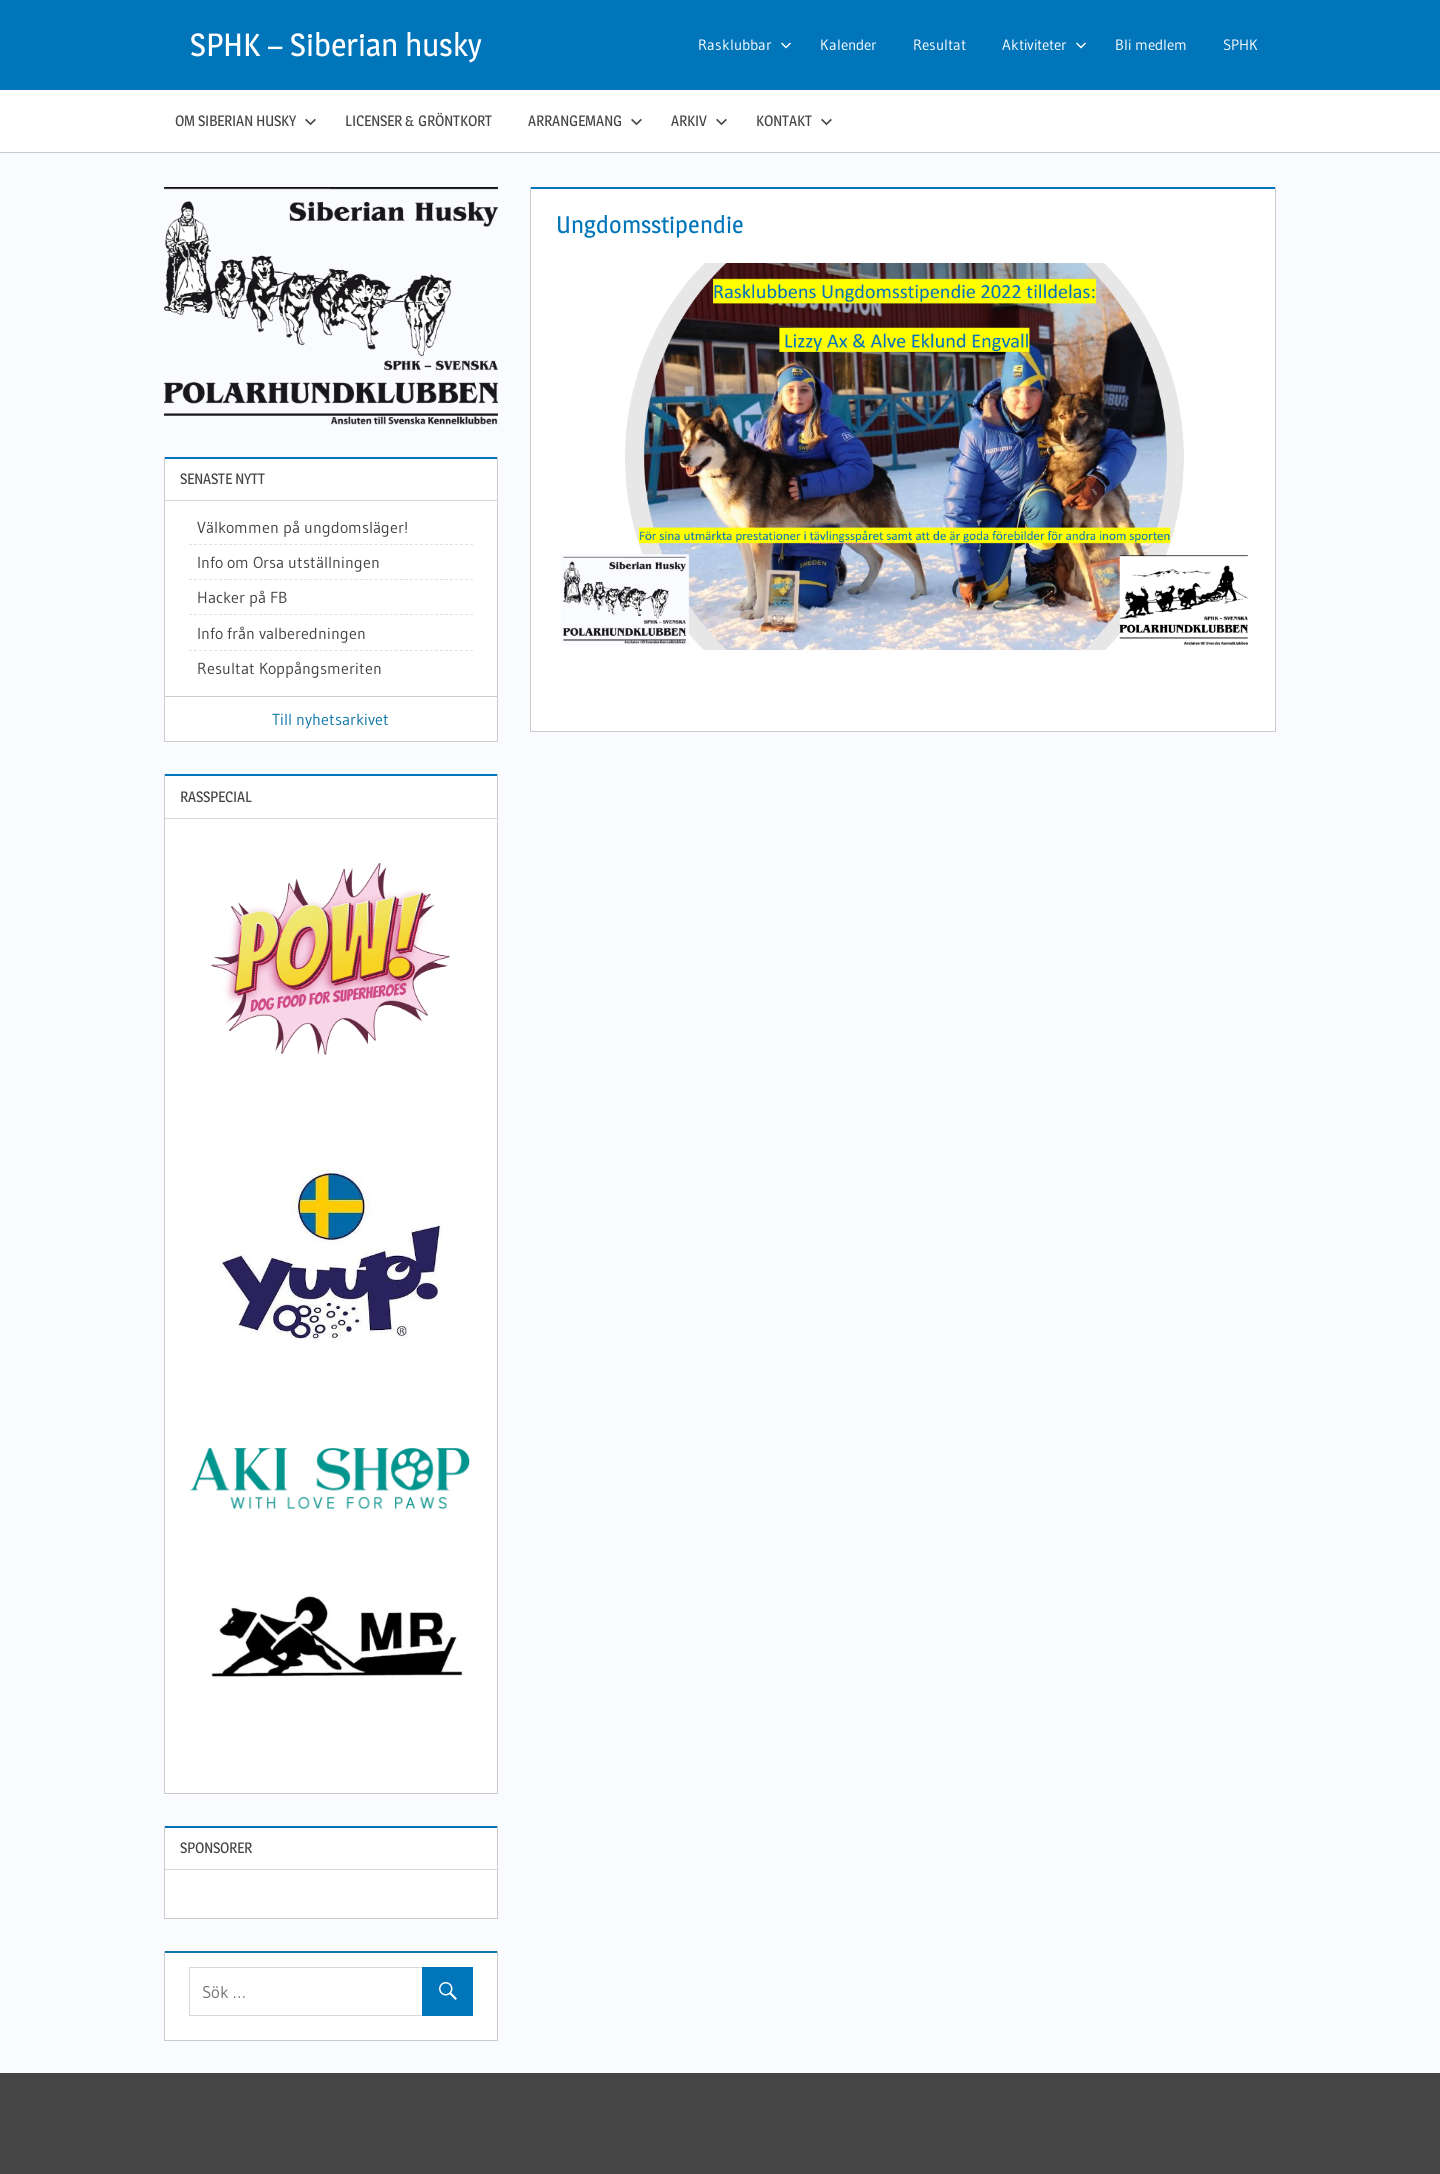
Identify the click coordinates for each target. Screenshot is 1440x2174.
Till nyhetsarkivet (330, 719)
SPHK (1240, 44)
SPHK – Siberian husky (336, 44)
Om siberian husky (246, 120)
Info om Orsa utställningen (288, 562)
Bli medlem (1151, 44)
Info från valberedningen (281, 633)
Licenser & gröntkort (418, 120)
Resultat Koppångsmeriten (289, 668)
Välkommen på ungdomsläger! (302, 527)
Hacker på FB (242, 597)
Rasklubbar (745, 44)
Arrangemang (585, 120)
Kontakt (794, 120)
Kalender (848, 44)
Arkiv (699, 120)
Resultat (939, 44)
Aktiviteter (1044, 44)
